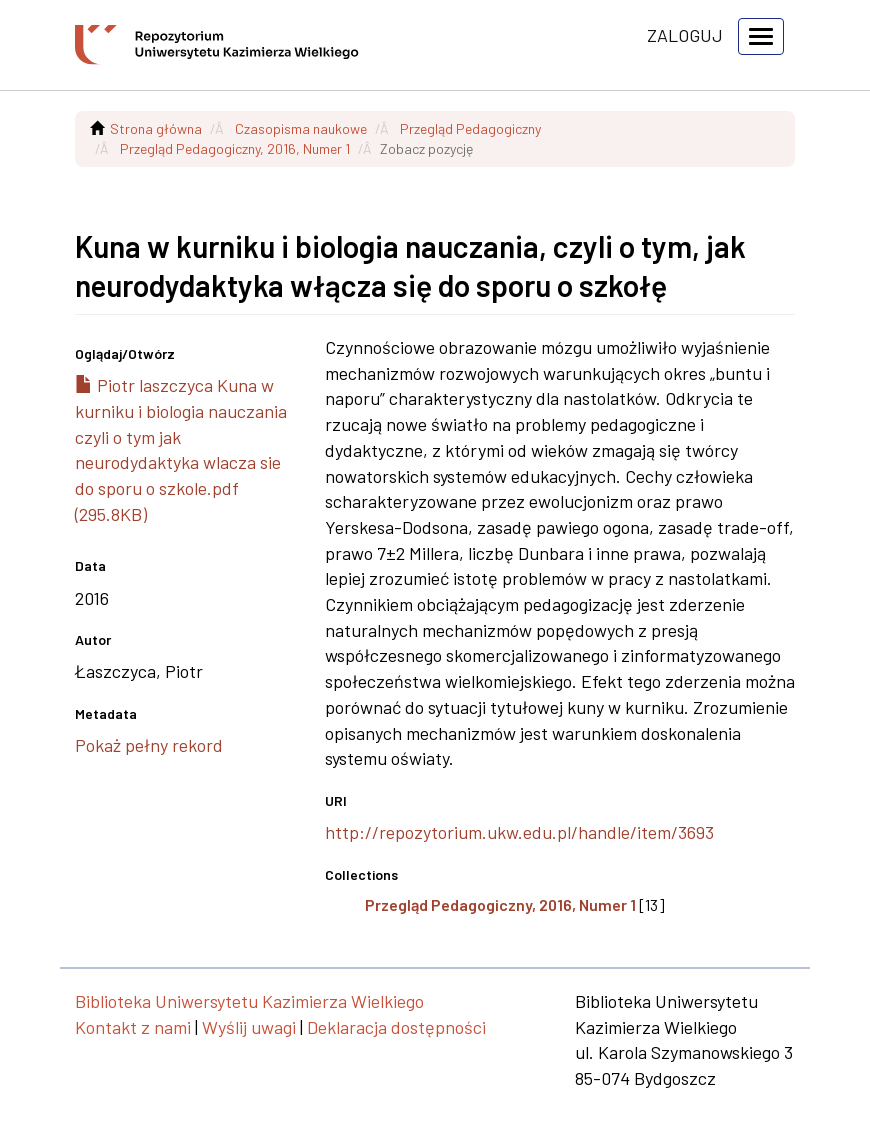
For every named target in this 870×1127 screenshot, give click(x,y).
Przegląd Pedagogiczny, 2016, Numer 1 (235, 148)
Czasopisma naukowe (301, 128)
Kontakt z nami (133, 1027)
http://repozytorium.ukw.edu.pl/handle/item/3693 (519, 832)
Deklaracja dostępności (396, 1027)
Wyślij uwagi (249, 1027)
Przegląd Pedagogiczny (470, 128)
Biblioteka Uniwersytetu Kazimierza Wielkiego (249, 1001)
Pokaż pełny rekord (149, 745)
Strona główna (156, 128)
